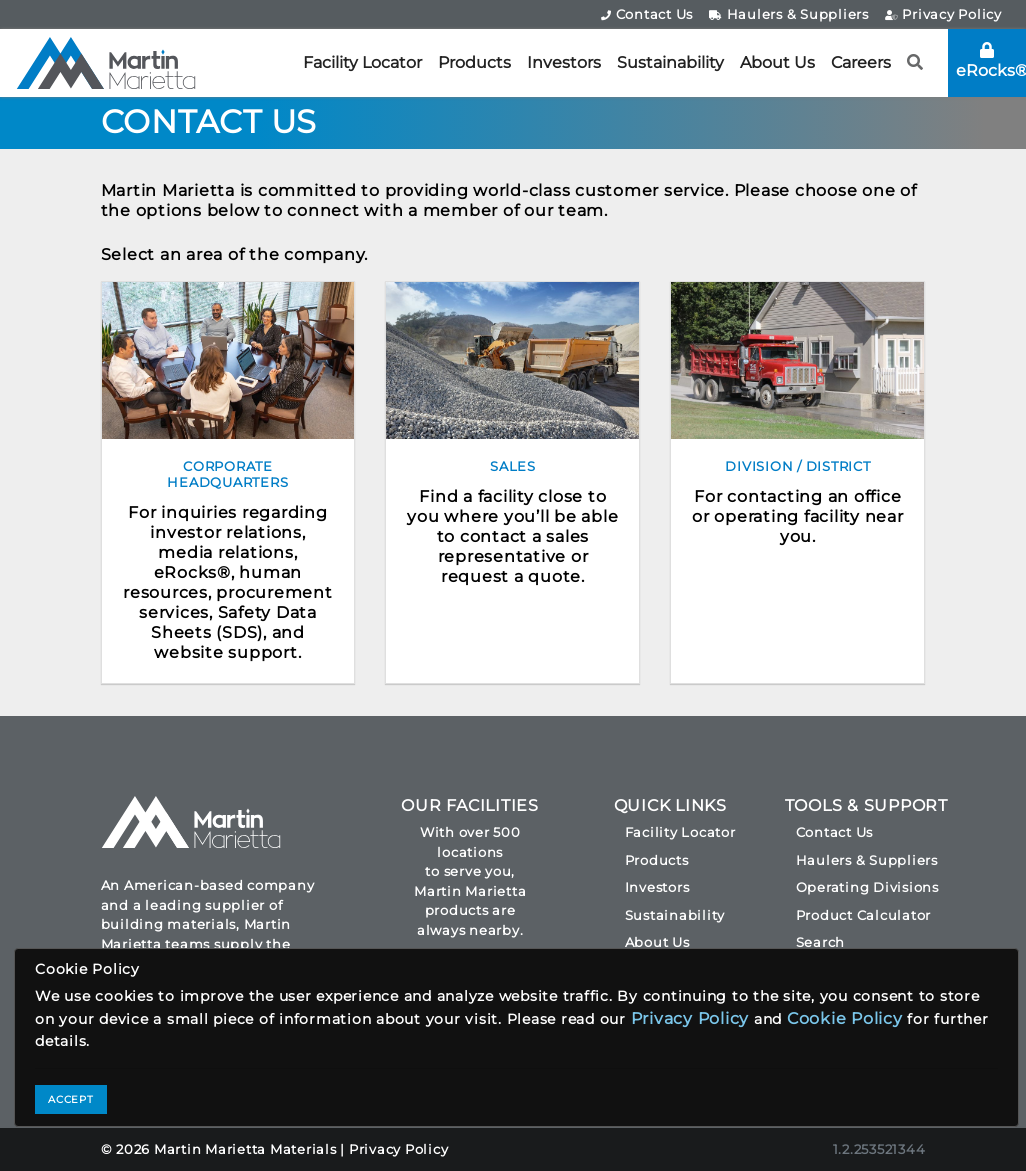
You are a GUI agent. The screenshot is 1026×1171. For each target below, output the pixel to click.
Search (821, 942)
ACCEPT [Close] (71, 1099)
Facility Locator (362, 62)
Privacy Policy (943, 14)
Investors (564, 62)
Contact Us (647, 14)
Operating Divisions (867, 887)
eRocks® (991, 61)
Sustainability (670, 62)
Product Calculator (864, 915)
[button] (915, 63)
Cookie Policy (845, 1018)
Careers (861, 62)
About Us (777, 62)
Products (474, 62)
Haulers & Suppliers (789, 14)
